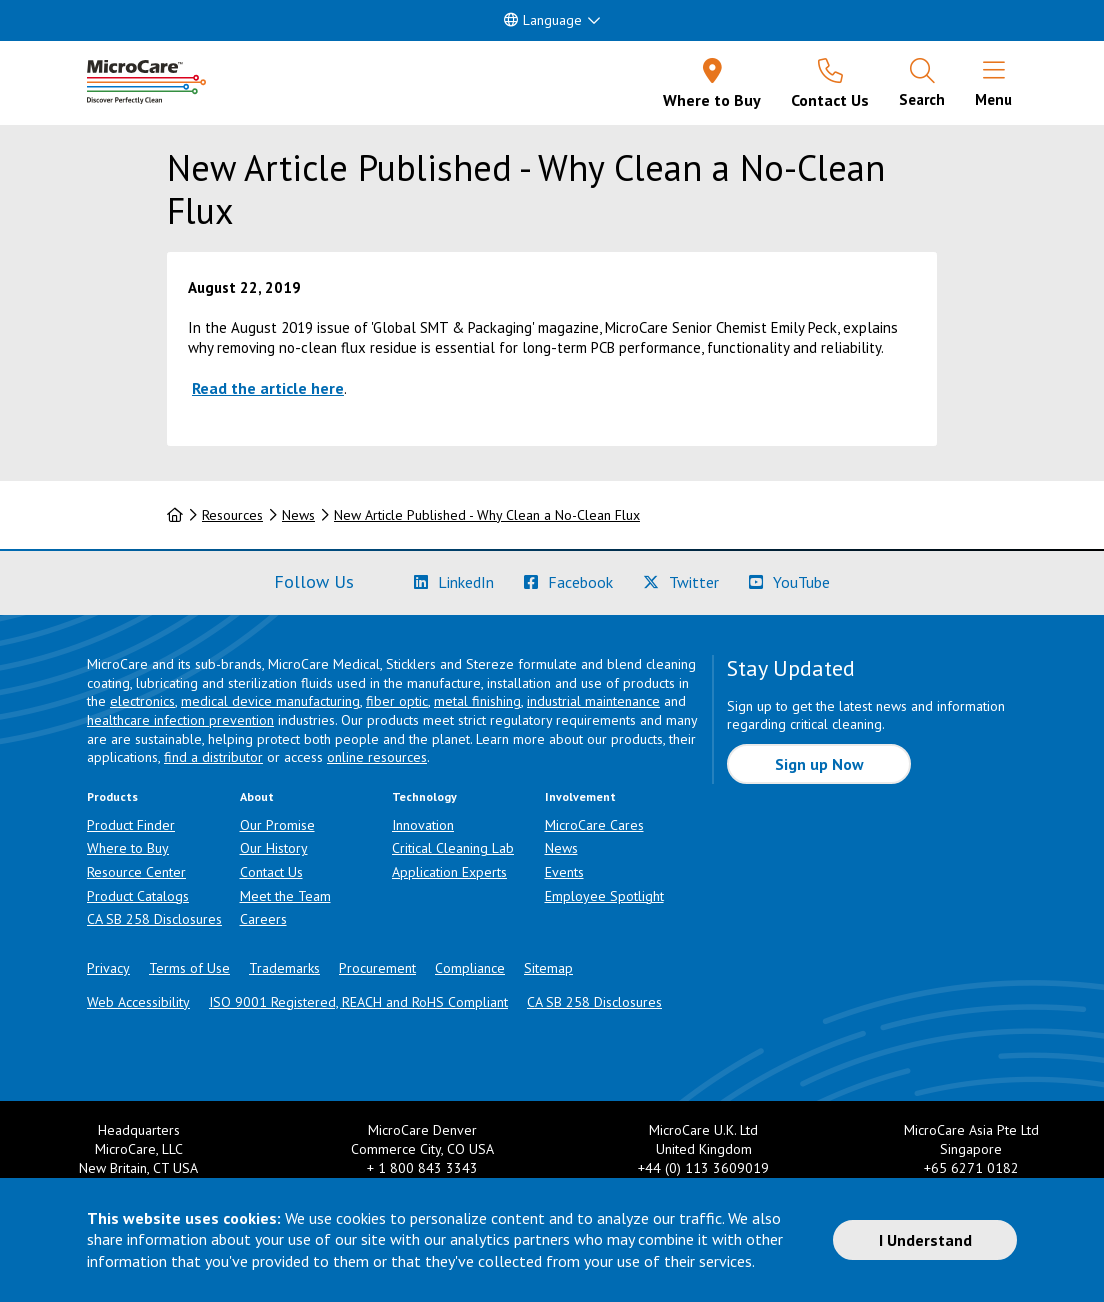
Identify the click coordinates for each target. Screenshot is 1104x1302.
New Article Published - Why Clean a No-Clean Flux (487, 515)
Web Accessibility (138, 1002)
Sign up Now (819, 764)
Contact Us (271, 872)
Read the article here (268, 388)
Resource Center (136, 872)
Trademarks (284, 968)
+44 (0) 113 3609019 (703, 1168)
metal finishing (477, 701)
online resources (377, 757)
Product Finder (131, 825)
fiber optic (397, 701)
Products (112, 796)
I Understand (925, 1240)
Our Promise (277, 825)
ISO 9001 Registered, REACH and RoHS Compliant (358, 1002)
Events (564, 872)
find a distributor (213, 757)
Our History (274, 848)
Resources (232, 515)
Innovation (423, 825)
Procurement (377, 968)
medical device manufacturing (270, 701)
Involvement (580, 796)
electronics (142, 701)
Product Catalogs (138, 896)
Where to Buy (128, 848)
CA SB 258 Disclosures (154, 919)
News (298, 515)
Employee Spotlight (604, 896)
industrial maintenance (593, 701)
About (257, 796)
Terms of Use (189, 968)
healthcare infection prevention (180, 720)
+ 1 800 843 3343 (422, 1168)
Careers (263, 919)
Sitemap (548, 968)
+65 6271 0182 (971, 1168)
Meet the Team (285, 896)
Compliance (470, 968)
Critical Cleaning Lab (453, 848)
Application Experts (449, 872)
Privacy (108, 968)
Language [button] (543, 20)
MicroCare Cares (594, 825)
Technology (424, 796)
